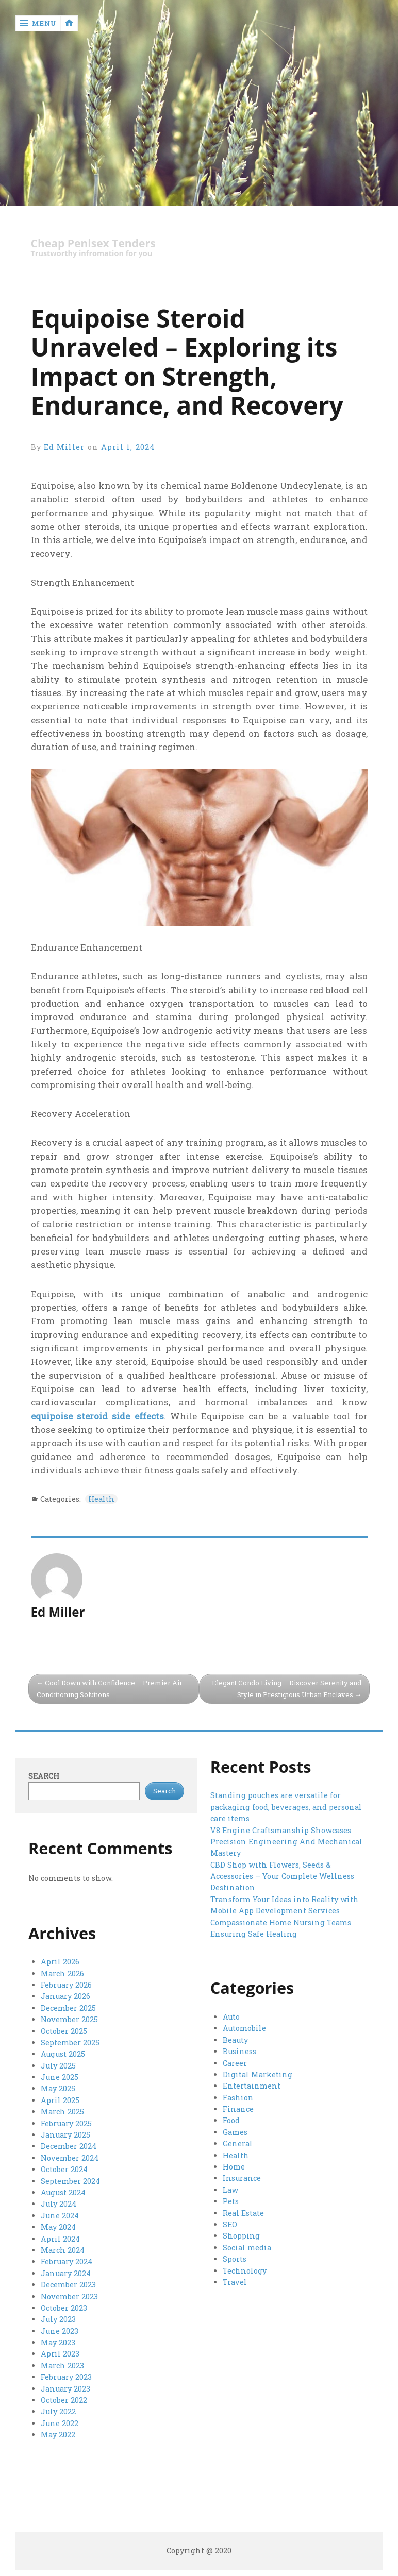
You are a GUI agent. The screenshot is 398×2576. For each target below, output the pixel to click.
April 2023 (60, 2354)
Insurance (242, 2178)
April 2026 (60, 1962)
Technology (245, 2271)
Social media (247, 2247)
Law (230, 2190)
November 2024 (69, 2158)
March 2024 (63, 2250)
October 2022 (64, 2400)
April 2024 (60, 2239)
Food (231, 2120)
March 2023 (62, 2365)
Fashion (238, 2098)
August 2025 (63, 2054)
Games (235, 2132)
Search (43, 1776)
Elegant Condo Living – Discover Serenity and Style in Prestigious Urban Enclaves (286, 1688)
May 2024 (58, 2227)
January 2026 (65, 1996)
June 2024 (60, 2216)
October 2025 (64, 2031)
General (238, 2143)
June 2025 (59, 2077)
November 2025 (69, 2019)
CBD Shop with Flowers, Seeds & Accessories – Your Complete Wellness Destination (282, 1876)
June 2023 (59, 2331)
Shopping (241, 2236)
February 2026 (66, 1985)
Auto (231, 2017)
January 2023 (65, 2389)
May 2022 (58, 2434)
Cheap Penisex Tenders (93, 243)
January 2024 (66, 2273)
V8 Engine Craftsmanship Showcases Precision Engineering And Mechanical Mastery (286, 1841)
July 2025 (58, 2066)
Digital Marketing (257, 2074)
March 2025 (62, 2111)
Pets (231, 2201)
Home (234, 2167)
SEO (230, 2224)
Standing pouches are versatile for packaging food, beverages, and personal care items (286, 1806)
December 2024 (68, 2146)
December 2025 (68, 2008)
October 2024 (64, 2169)
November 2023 (69, 2296)
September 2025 (70, 2042)
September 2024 (70, 2181)
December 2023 (68, 2285)
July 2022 (58, 2411)
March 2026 (62, 1973)
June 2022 (59, 2423)
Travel (235, 2282)
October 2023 (64, 2308)
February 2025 (66, 2123)
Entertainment (251, 2086)
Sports (234, 2259)
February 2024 (66, 2261)
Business (239, 2051)
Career (235, 2063)
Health (101, 1499)
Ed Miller (64, 447)
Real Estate (243, 2213)
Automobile (244, 2028)
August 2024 (63, 2192)
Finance (238, 2109)
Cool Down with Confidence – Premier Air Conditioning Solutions (110, 1688)
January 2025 (65, 2135)
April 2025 (60, 2100)
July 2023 (58, 2319)
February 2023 (66, 2377)
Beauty (235, 2040)
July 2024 (58, 2204)
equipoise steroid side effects (97, 1416)
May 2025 (58, 2088)
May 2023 (58, 2342)
